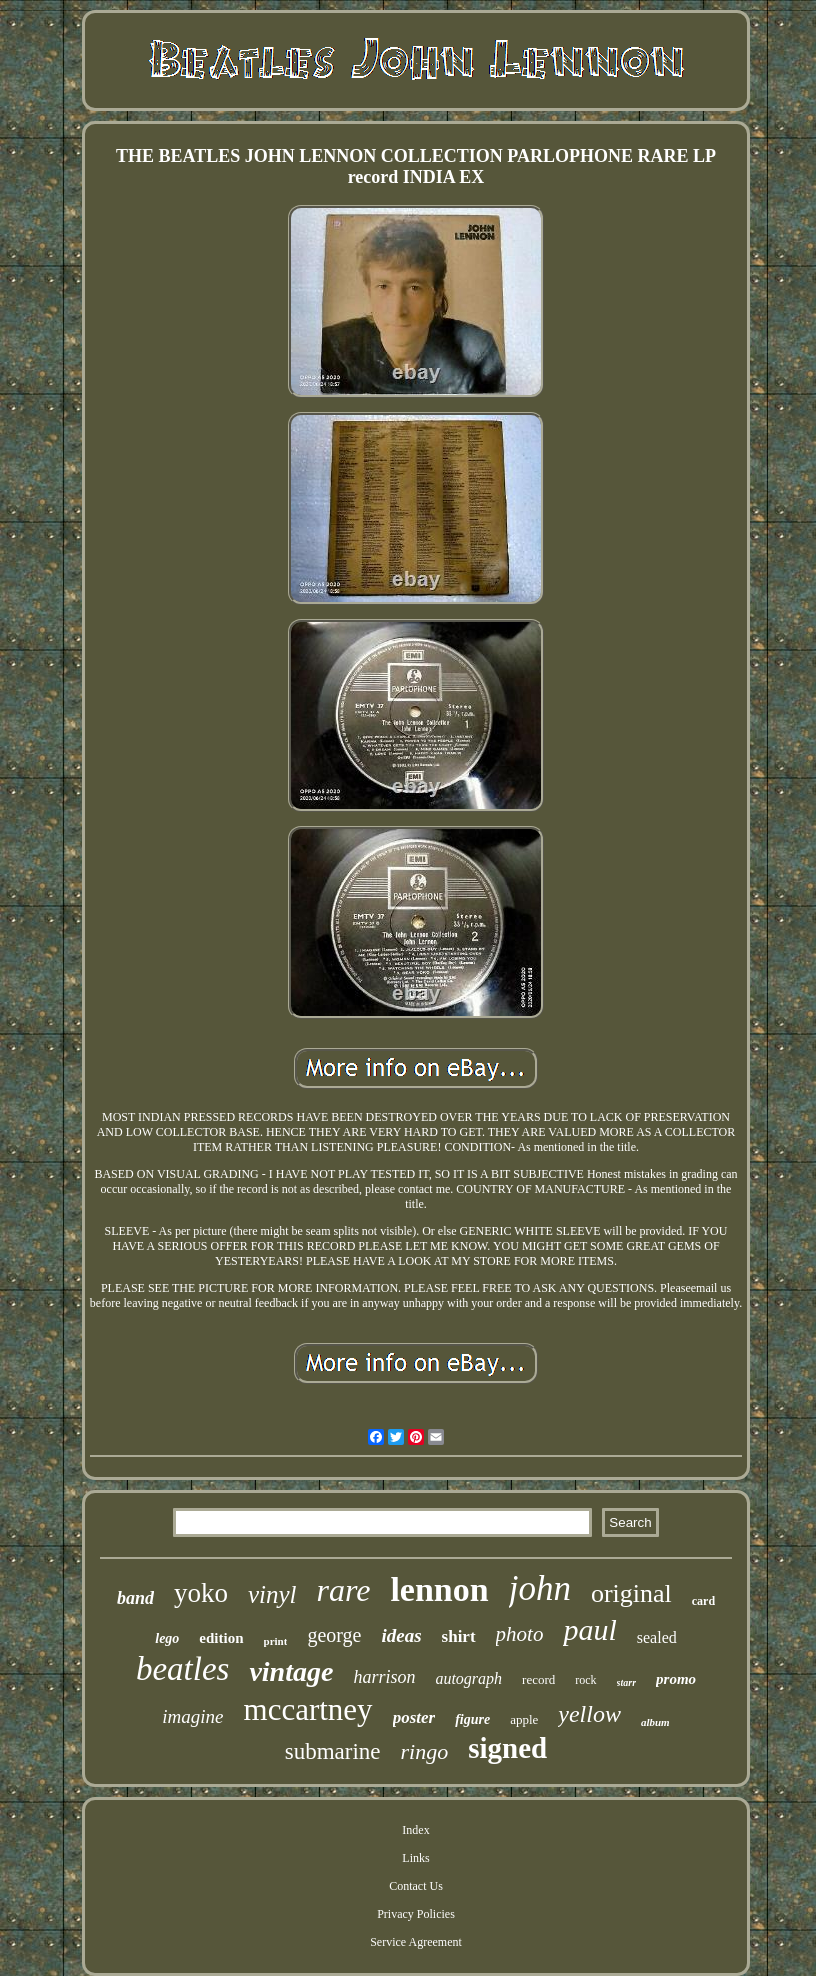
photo (520, 1634)
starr (626, 1682)
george (334, 1635)
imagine (192, 1716)
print (276, 1641)
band (135, 1598)
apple (524, 1719)
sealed (657, 1637)
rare (343, 1590)
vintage (291, 1671)
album (655, 1722)
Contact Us (416, 1886)
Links (415, 1858)
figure (472, 1719)
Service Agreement (416, 1942)
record (538, 1679)
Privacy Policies (416, 1914)
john (540, 1588)
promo (676, 1679)
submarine (333, 1751)
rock (585, 1680)
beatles (182, 1669)
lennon (439, 1589)
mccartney (308, 1709)
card (703, 1601)
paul (589, 1629)
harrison (384, 1677)
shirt (459, 1636)
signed (507, 1748)
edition (221, 1638)
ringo (425, 1751)
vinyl (272, 1594)
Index (415, 1830)
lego (167, 1638)
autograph (468, 1678)
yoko (201, 1593)
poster (414, 1717)
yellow (589, 1714)
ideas (401, 1635)
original (631, 1593)
